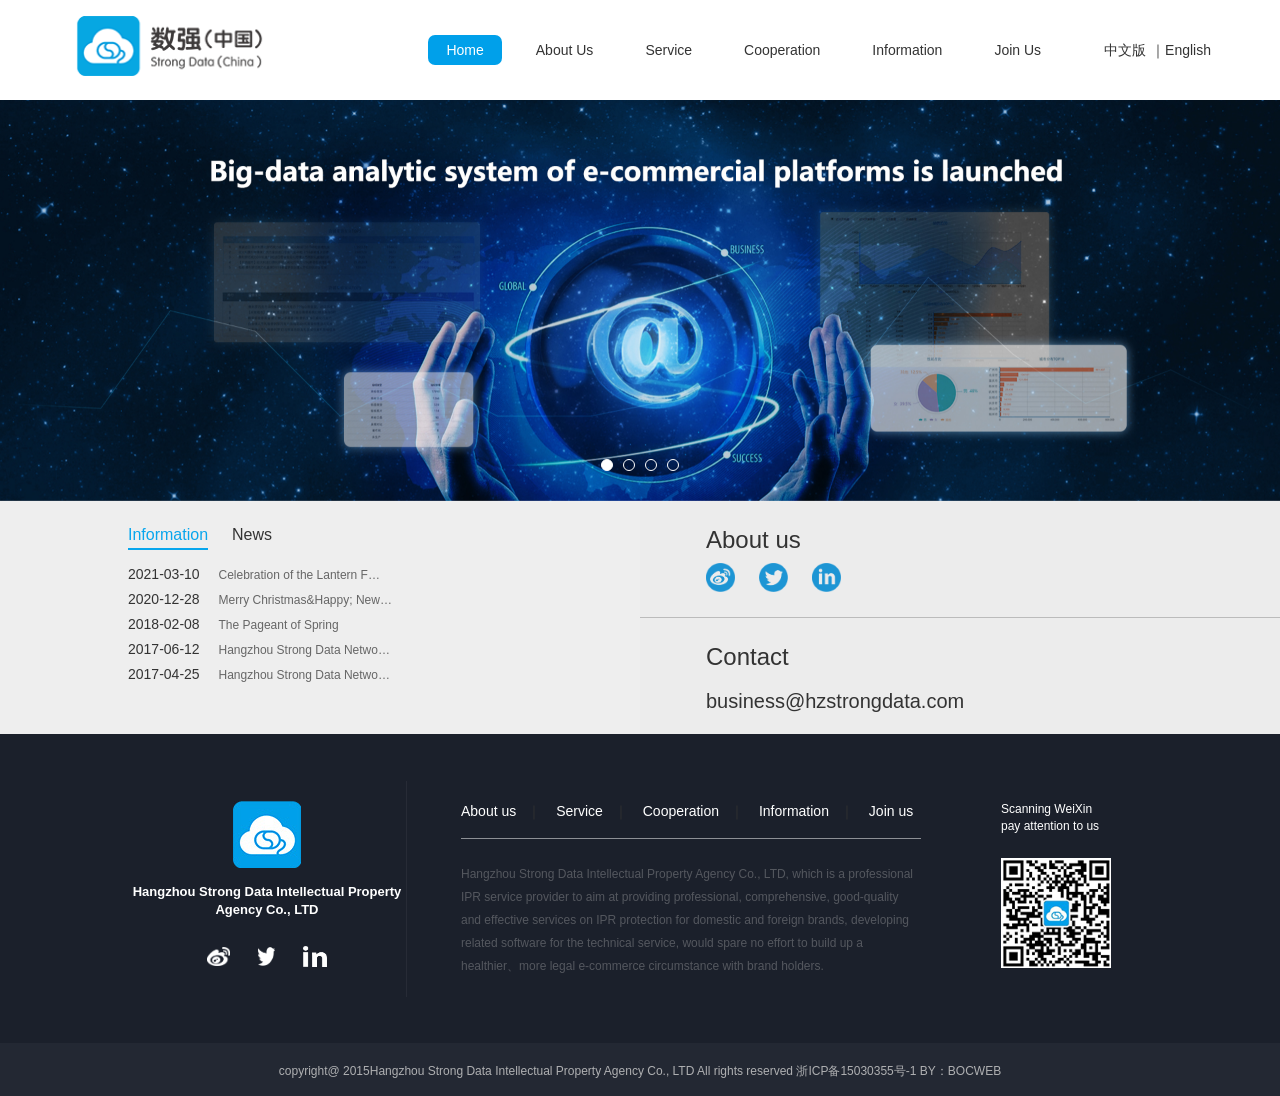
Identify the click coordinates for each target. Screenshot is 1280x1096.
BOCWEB (974, 1071)
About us (488, 811)
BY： (934, 1071)
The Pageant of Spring (279, 625)
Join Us (1017, 50)
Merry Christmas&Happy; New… (305, 600)
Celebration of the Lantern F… (299, 575)
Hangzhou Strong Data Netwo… (304, 650)
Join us (891, 811)
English (1188, 50)
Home (464, 50)
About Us (565, 50)
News (252, 534)
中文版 (1125, 50)
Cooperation (782, 50)
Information (907, 50)
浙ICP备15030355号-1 (856, 1071)
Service (668, 50)
